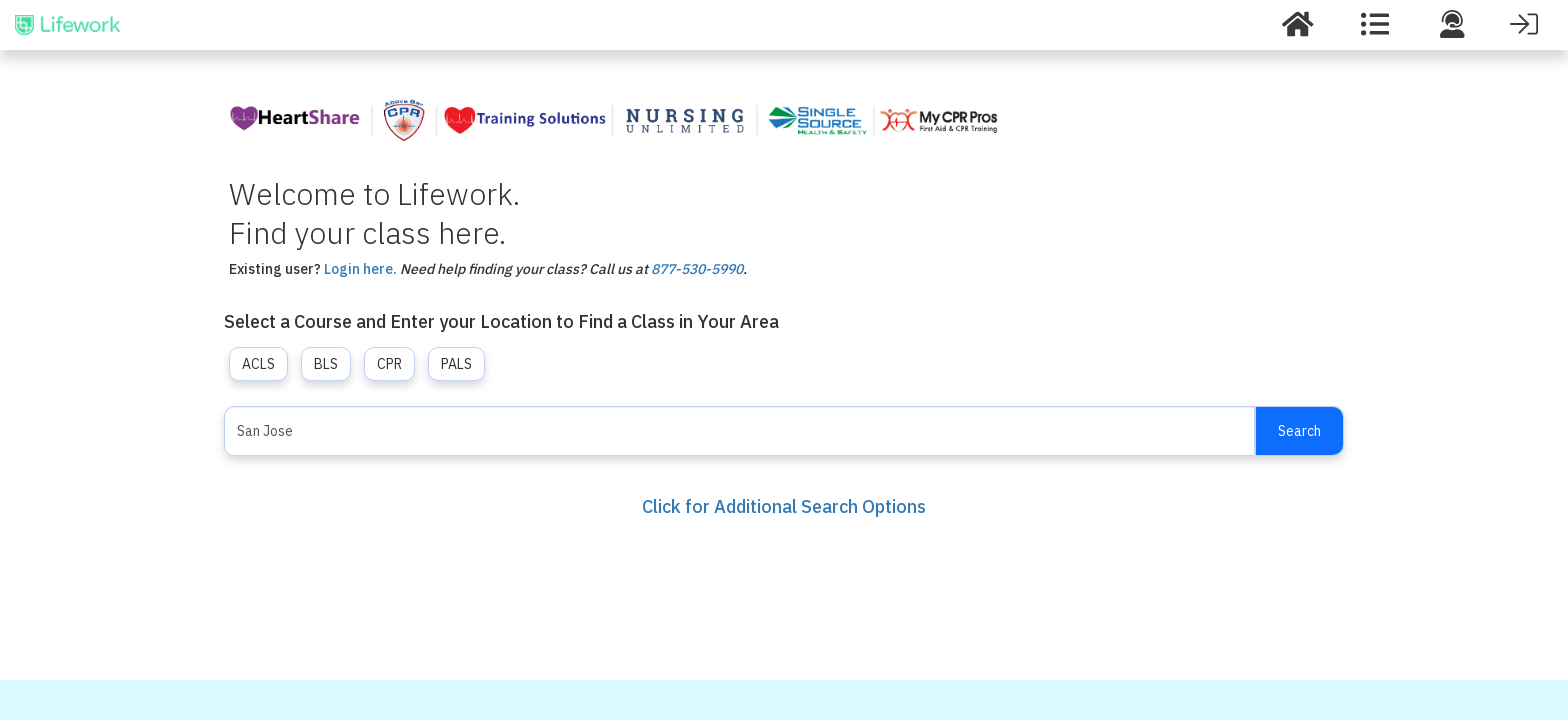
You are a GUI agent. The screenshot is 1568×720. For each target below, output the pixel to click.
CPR (389, 364)
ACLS (258, 364)
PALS (456, 364)
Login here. (360, 269)
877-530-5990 (697, 269)
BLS (326, 364)
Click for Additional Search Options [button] (784, 506)
